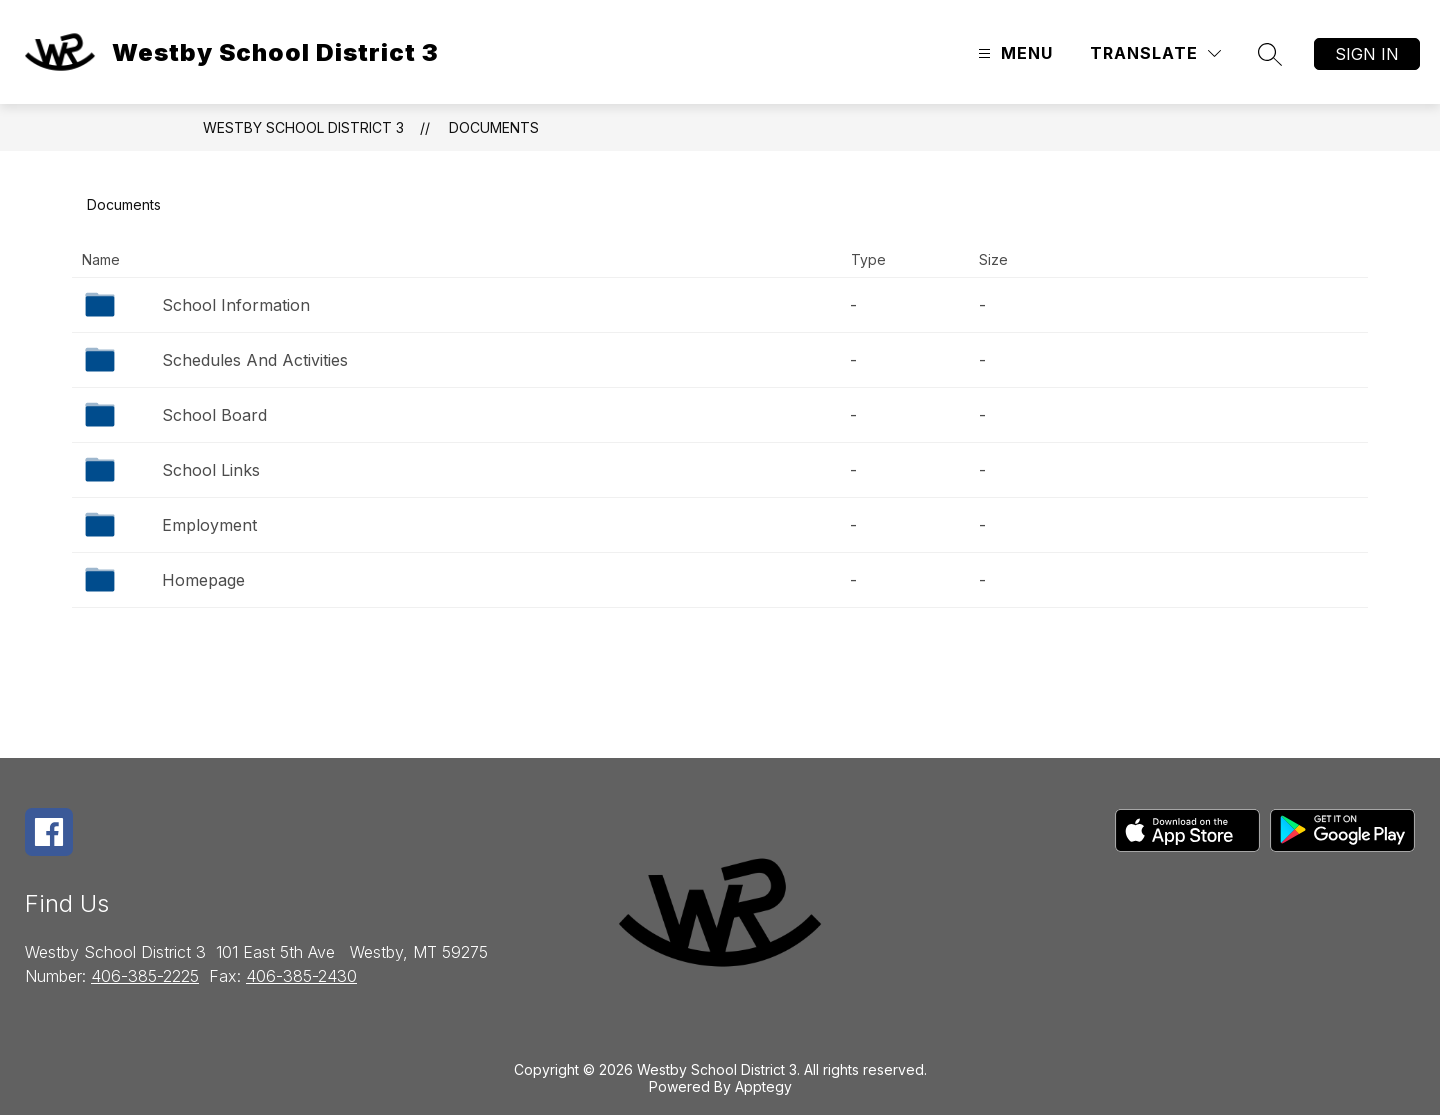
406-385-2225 (145, 976)
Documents (494, 127)
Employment (209, 525)
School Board (214, 415)
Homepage (203, 580)
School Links (211, 470)
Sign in (1367, 54)
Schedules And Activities (255, 360)
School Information (236, 305)
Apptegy (763, 1086)
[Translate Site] (1155, 53)
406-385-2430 (301, 976)
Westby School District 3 (303, 127)
